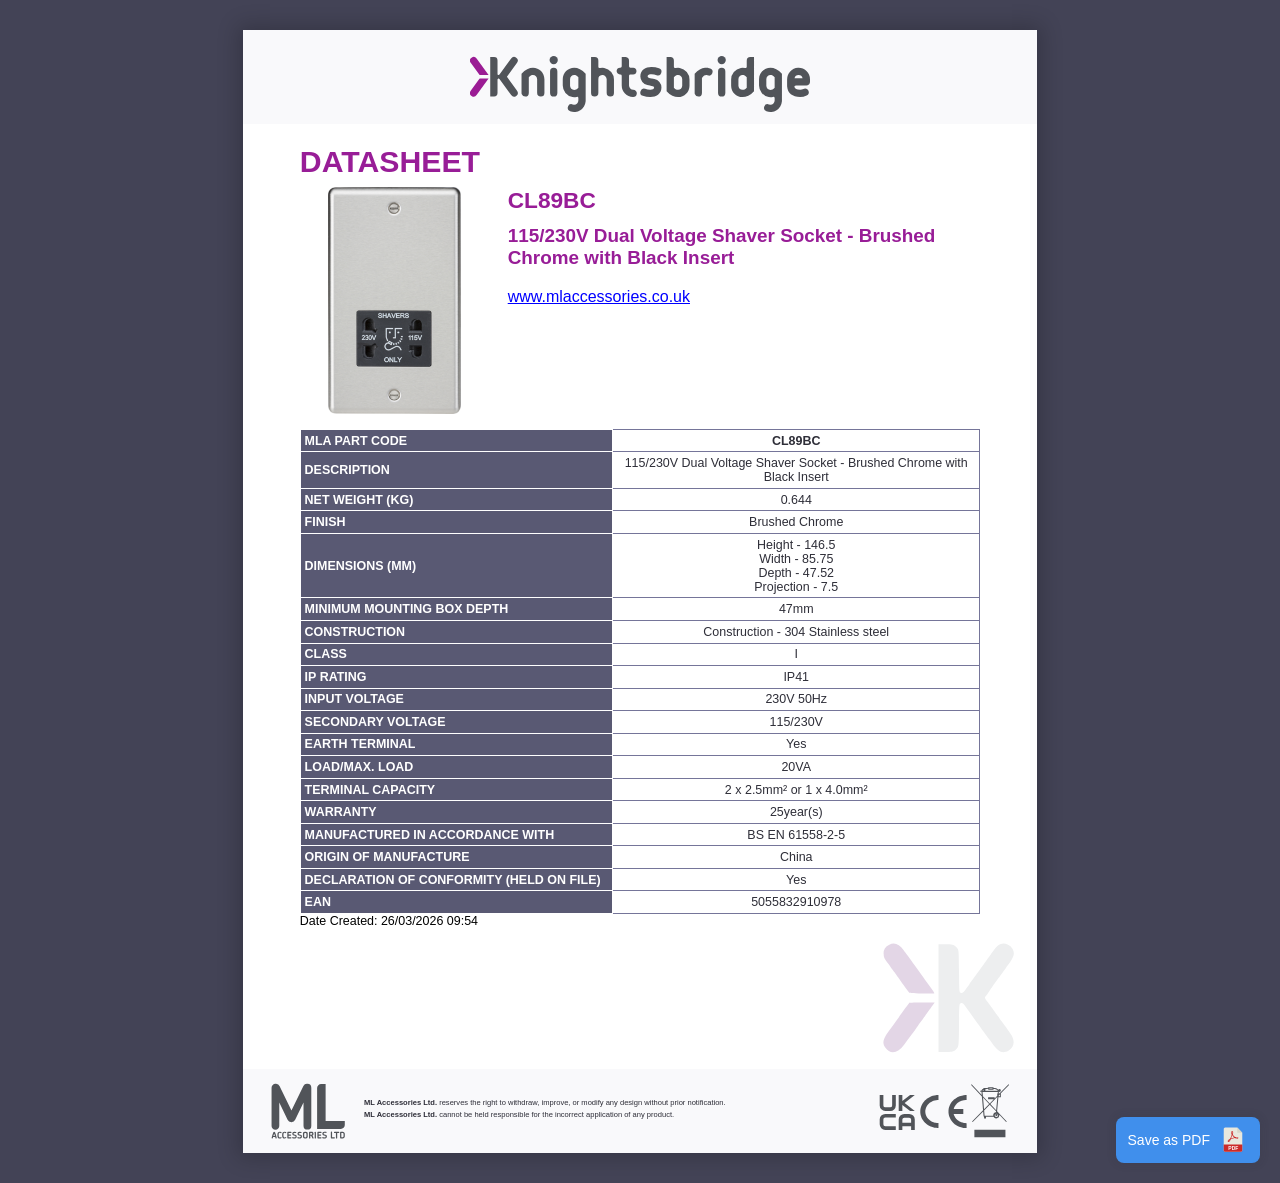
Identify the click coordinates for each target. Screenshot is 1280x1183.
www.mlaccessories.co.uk (599, 296)
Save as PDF (1188, 1140)
